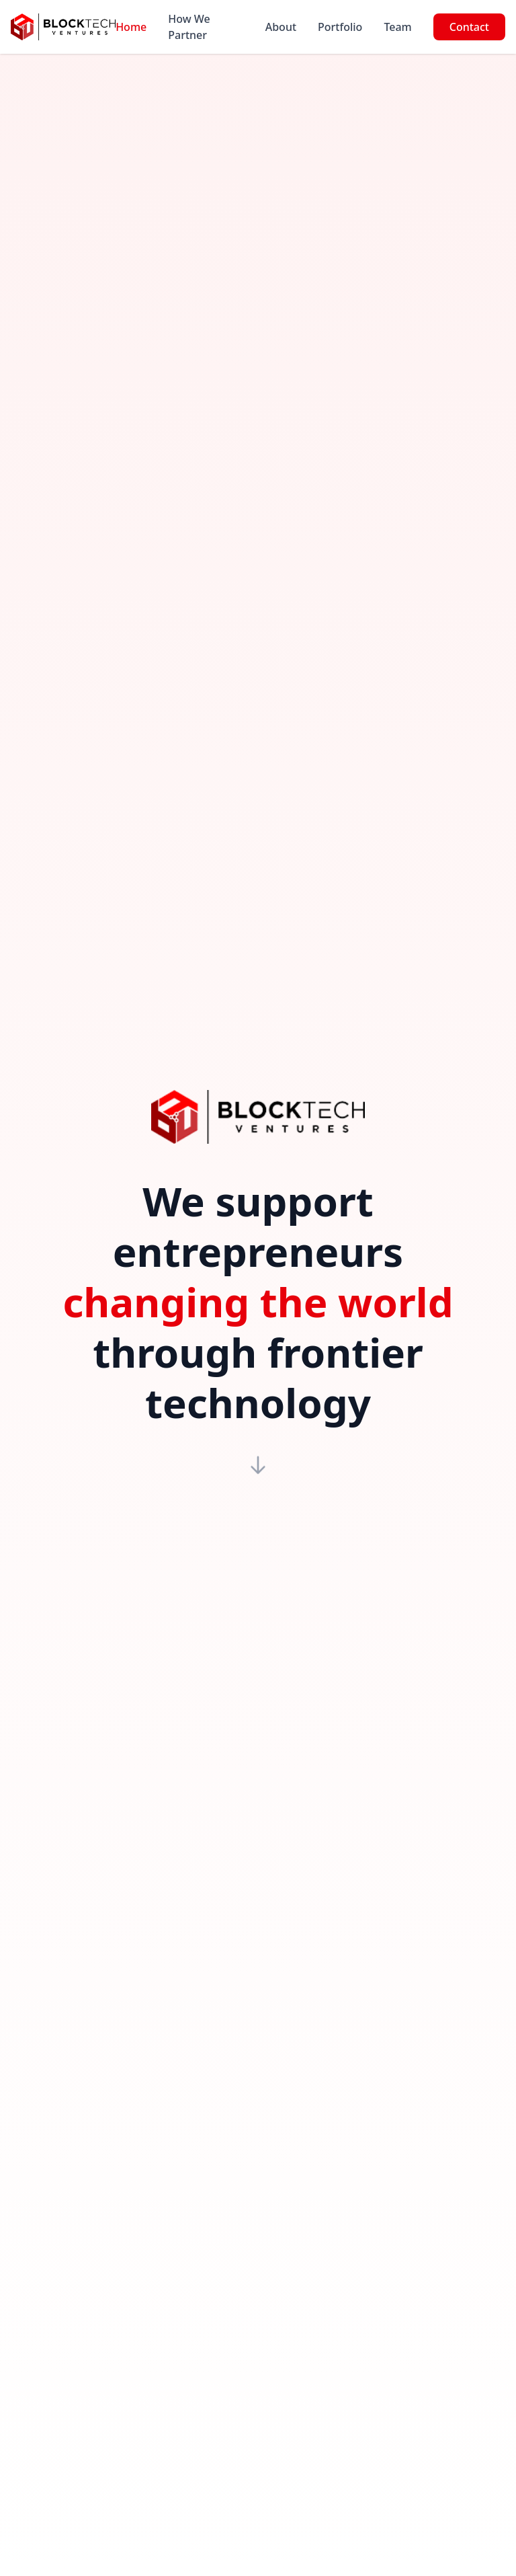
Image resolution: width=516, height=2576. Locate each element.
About (280, 26)
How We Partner (189, 26)
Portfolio (340, 26)
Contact (469, 26)
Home (131, 26)
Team (397, 26)
